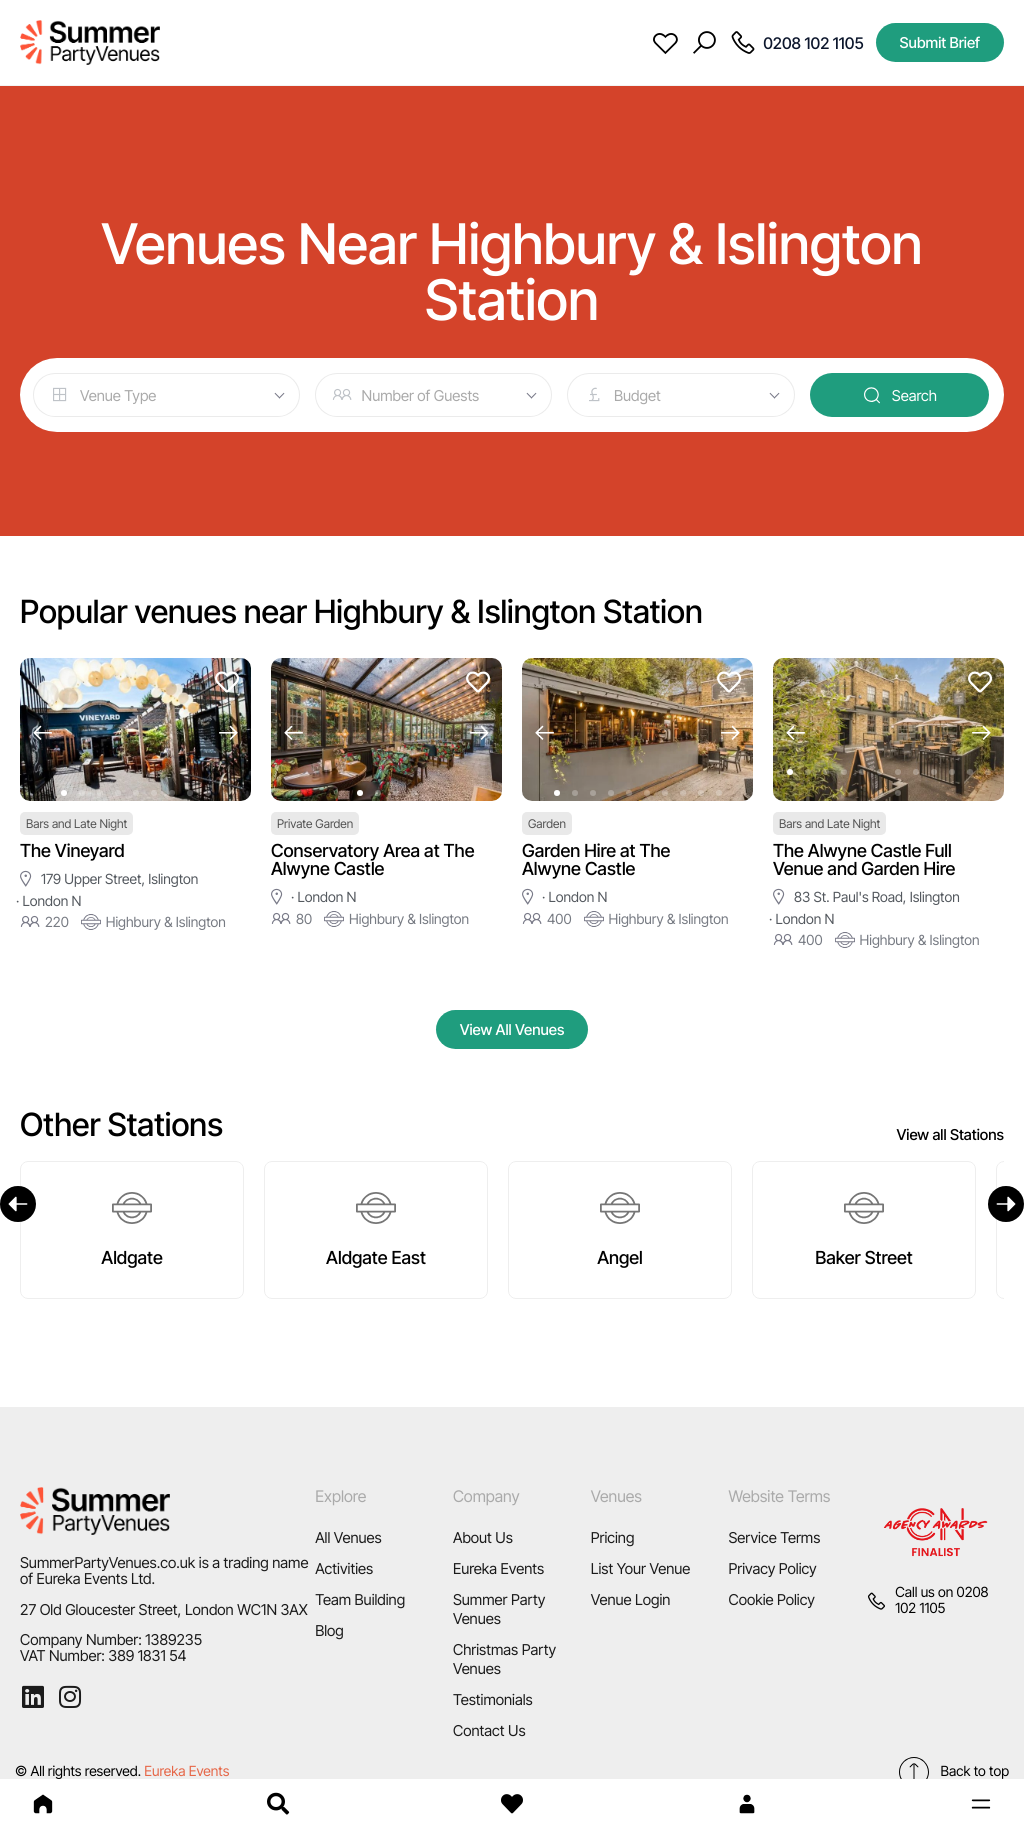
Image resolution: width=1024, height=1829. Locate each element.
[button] (981, 1804)
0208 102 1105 (941, 1600)
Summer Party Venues (499, 1609)
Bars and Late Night (76, 823)
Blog (329, 1630)
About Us (483, 1537)
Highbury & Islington (153, 922)
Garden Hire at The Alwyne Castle (596, 860)
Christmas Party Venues (504, 1659)
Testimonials (493, 1699)
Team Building (360, 1599)
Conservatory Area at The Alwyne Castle (372, 860)
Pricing (613, 1537)
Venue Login (631, 1599)
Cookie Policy (771, 1599)
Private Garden (315, 823)
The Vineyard (72, 851)
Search (899, 395)
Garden (547, 823)
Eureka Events (498, 1568)
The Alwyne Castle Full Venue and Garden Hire (864, 860)
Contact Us (489, 1730)
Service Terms (774, 1537)
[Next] (1006, 1204)
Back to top (953, 1772)
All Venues (348, 1537)
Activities (344, 1568)
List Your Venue (641, 1568)
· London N (48, 901)
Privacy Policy (772, 1568)
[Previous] (18, 1204)
